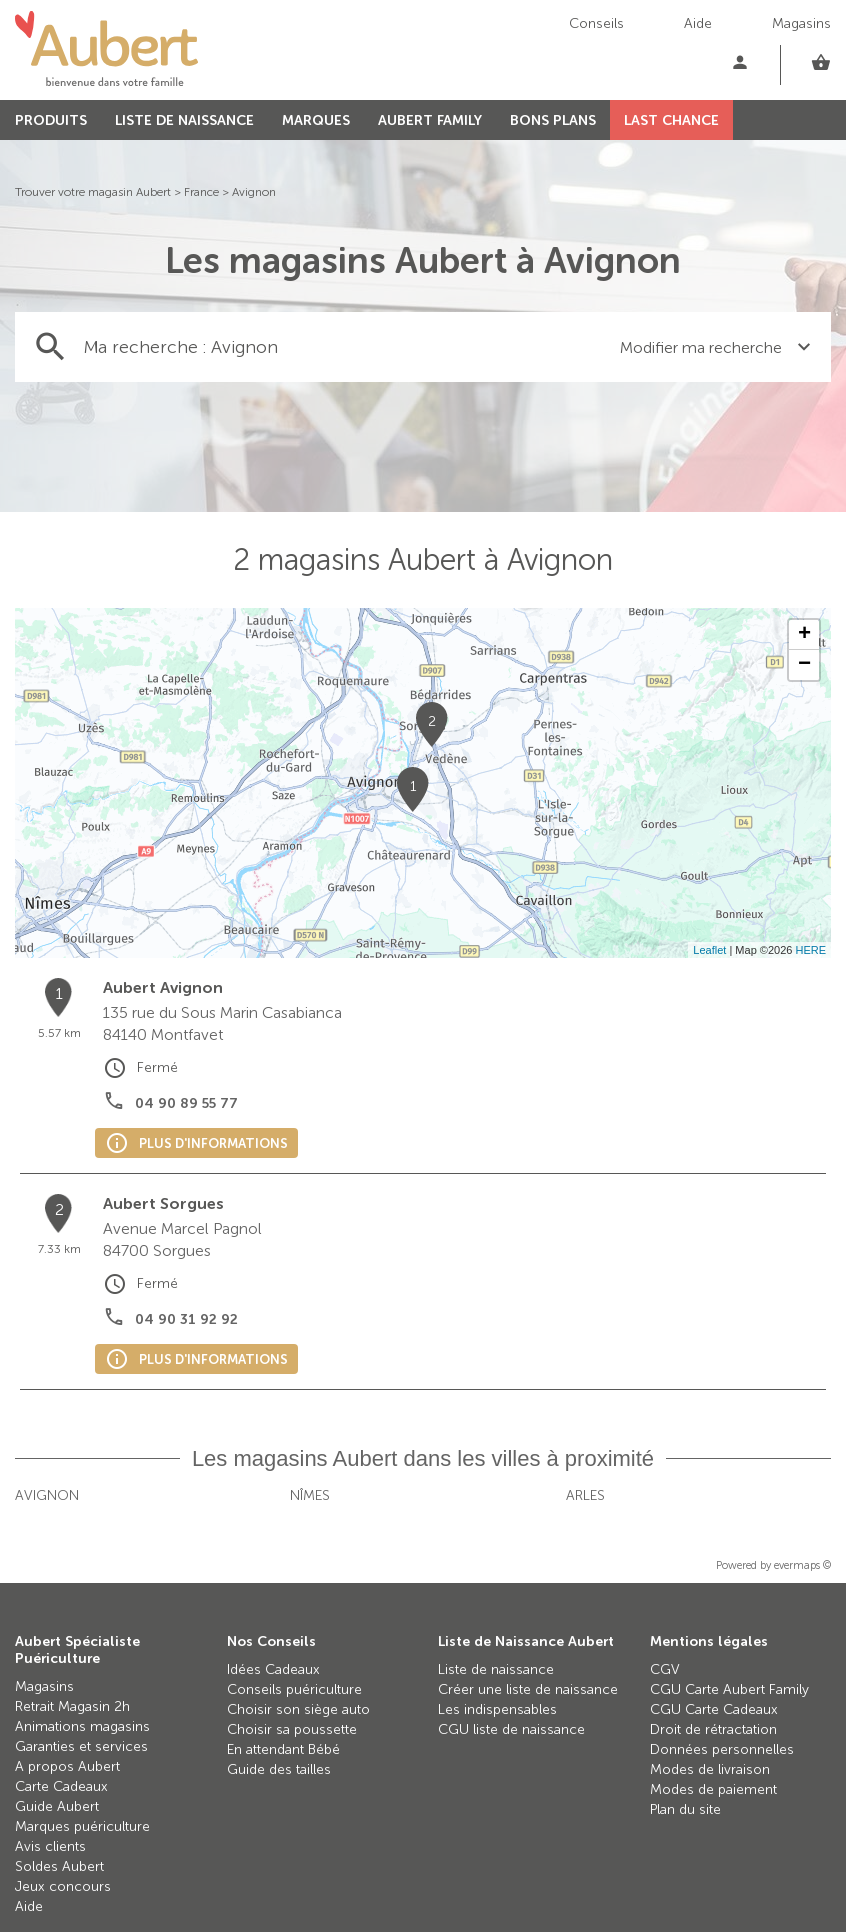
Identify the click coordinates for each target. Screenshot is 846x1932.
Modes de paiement (713, 1789)
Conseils (596, 23)
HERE (810, 950)
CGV (665, 1669)
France (201, 192)
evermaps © (802, 1565)
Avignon (254, 192)
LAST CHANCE (671, 120)
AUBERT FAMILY (430, 120)
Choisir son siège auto (298, 1709)
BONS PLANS (553, 120)
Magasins (801, 23)
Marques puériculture (82, 1826)
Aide (698, 23)
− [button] (804, 665)
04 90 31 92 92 (186, 1319)
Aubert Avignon (163, 987)
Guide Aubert (57, 1806)
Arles (585, 1495)
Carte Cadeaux (61, 1786)
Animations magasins (82, 1726)
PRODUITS (51, 120)
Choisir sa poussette (292, 1729)
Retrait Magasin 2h (72, 1706)
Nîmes (310, 1495)
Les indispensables (497, 1709)
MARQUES (316, 120)
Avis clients (50, 1846)
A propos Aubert (67, 1766)
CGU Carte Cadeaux (714, 1709)
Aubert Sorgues (163, 1203)
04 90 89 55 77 (186, 1103)
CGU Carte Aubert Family (729, 1689)
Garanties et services (81, 1746)
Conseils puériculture (294, 1689)
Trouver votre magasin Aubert (93, 192)
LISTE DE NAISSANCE (184, 120)
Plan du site (685, 1809)
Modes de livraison (710, 1769)
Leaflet (709, 950)
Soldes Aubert (59, 1866)
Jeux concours (63, 1886)
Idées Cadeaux (273, 1669)
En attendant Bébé (283, 1749)
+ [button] (804, 635)
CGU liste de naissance (511, 1729)
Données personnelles (722, 1749)
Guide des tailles (279, 1769)
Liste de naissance (496, 1669)
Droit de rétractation (713, 1729)
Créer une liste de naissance (528, 1689)
